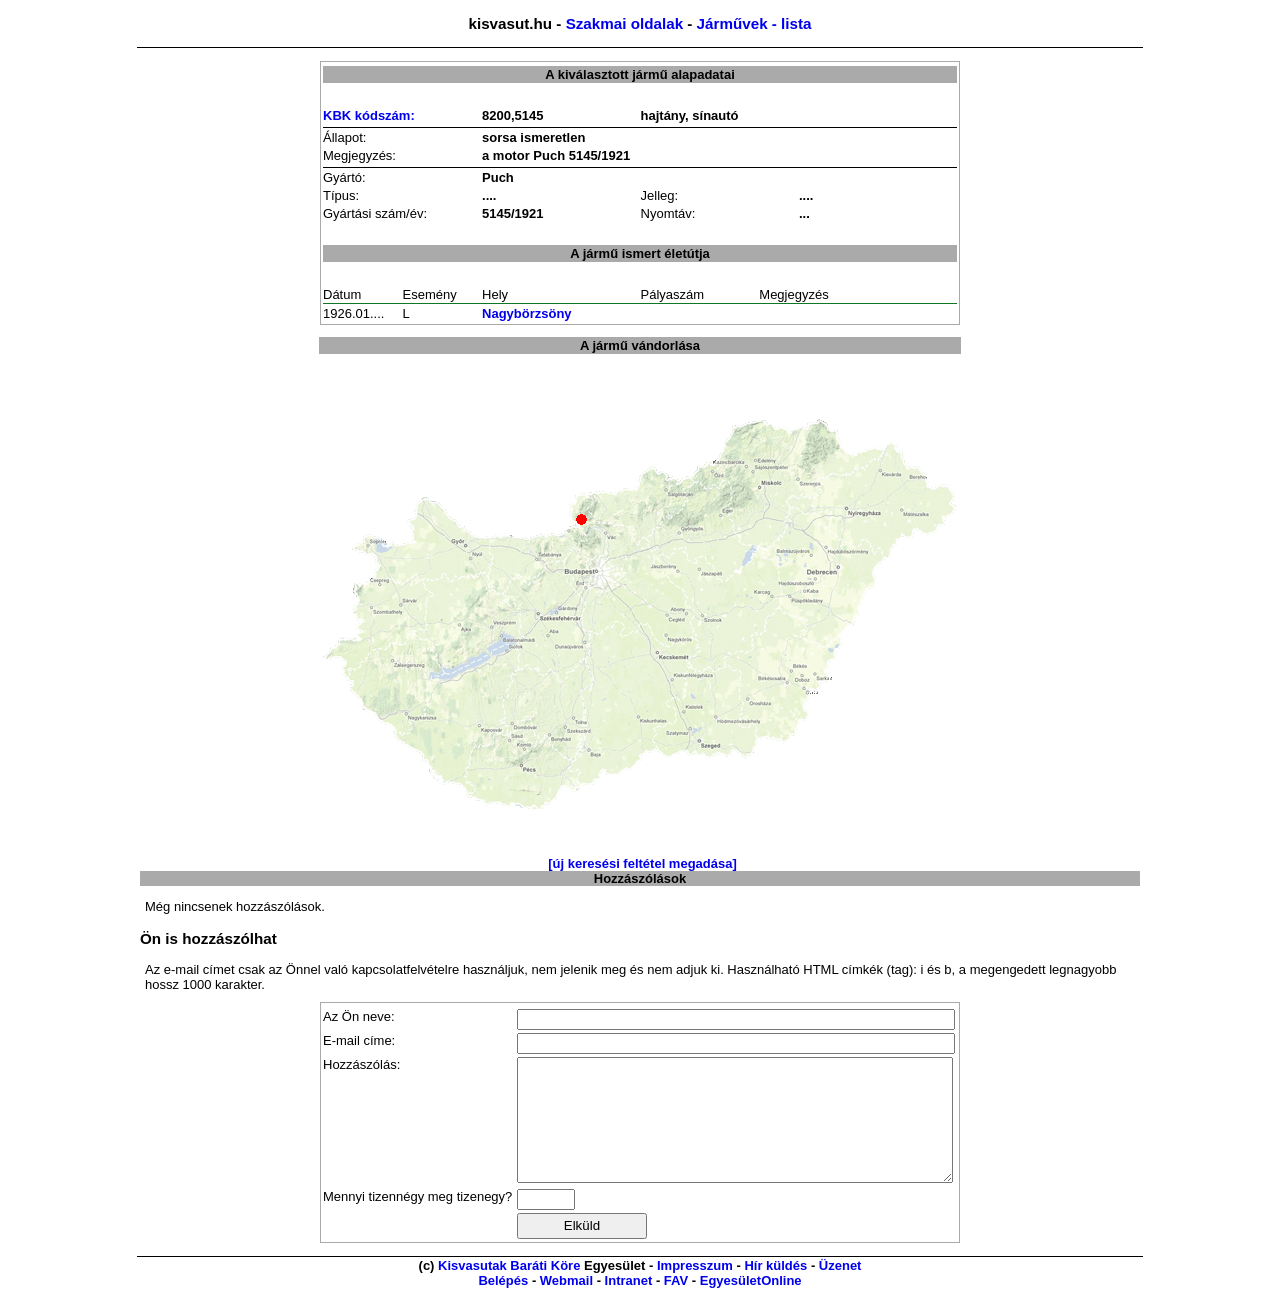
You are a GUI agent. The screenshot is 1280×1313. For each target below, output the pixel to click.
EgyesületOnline (751, 1304)
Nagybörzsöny (527, 313)
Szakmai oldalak (624, 23)
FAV (676, 1304)
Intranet (629, 1304)
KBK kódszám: (369, 115)
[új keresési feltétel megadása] (642, 863)
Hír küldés (775, 1289)
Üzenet (840, 1289)
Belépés (503, 1304)
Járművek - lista (754, 23)
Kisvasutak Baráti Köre (509, 1289)
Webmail (566, 1304)
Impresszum (695, 1289)
